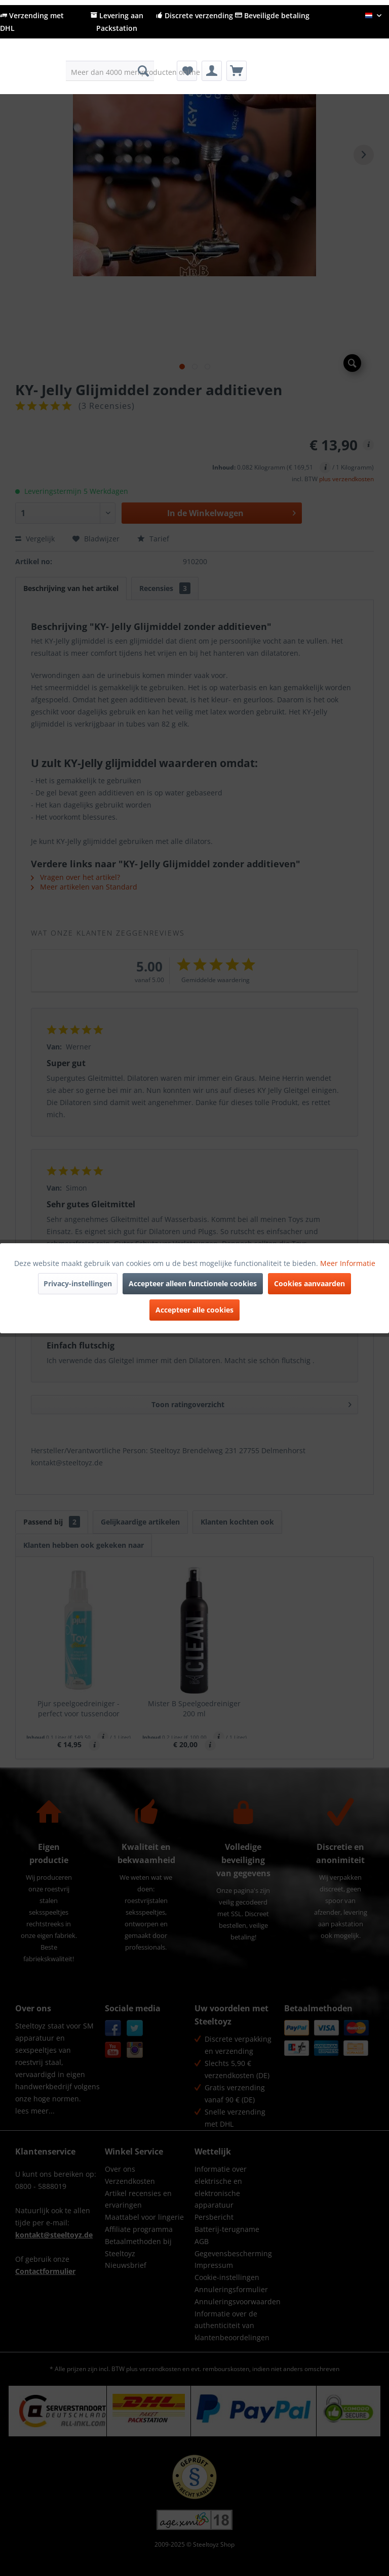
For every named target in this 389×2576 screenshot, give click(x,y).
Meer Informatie (347, 1263)
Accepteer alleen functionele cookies (193, 1283)
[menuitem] (110, 71)
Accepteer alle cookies (194, 1310)
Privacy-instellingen (78, 1283)
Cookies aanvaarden (309, 1283)
